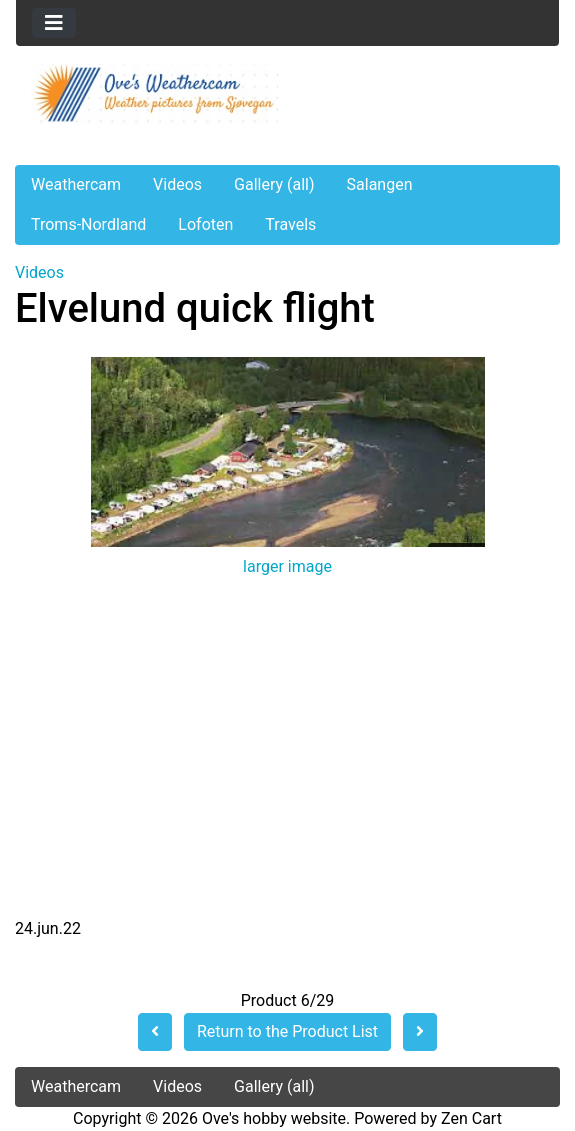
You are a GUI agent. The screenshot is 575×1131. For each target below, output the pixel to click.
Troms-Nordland (88, 224)
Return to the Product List (287, 1031)
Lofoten (205, 224)
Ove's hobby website (274, 1118)
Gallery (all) (274, 184)
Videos (177, 184)
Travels (290, 224)
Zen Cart (471, 1118)
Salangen (380, 184)
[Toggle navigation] (54, 23)
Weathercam (76, 184)
